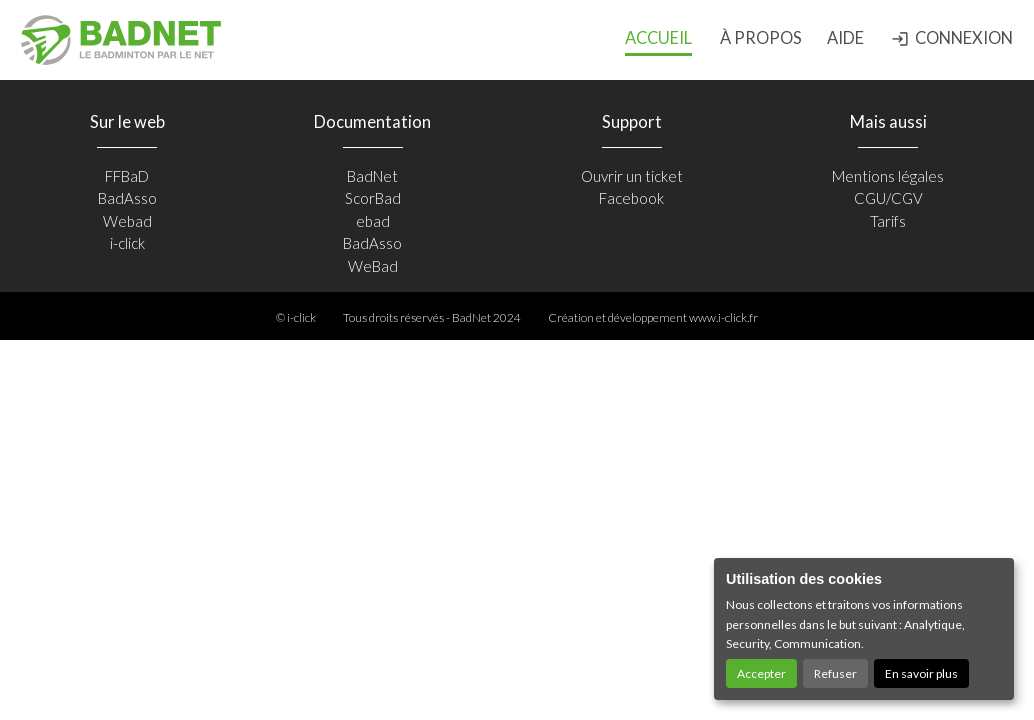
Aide (845, 38)
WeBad (373, 266)
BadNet (372, 176)
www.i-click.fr (723, 317)
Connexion (952, 38)
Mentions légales (888, 176)
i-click (127, 243)
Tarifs (888, 221)
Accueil (658, 38)
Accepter (761, 673)
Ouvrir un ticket (632, 176)
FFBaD (127, 176)
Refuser (835, 673)
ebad (373, 221)
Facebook (631, 198)
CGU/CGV (888, 198)
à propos (761, 38)
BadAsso (127, 198)
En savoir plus (921, 673)
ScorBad (373, 198)
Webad (127, 221)
